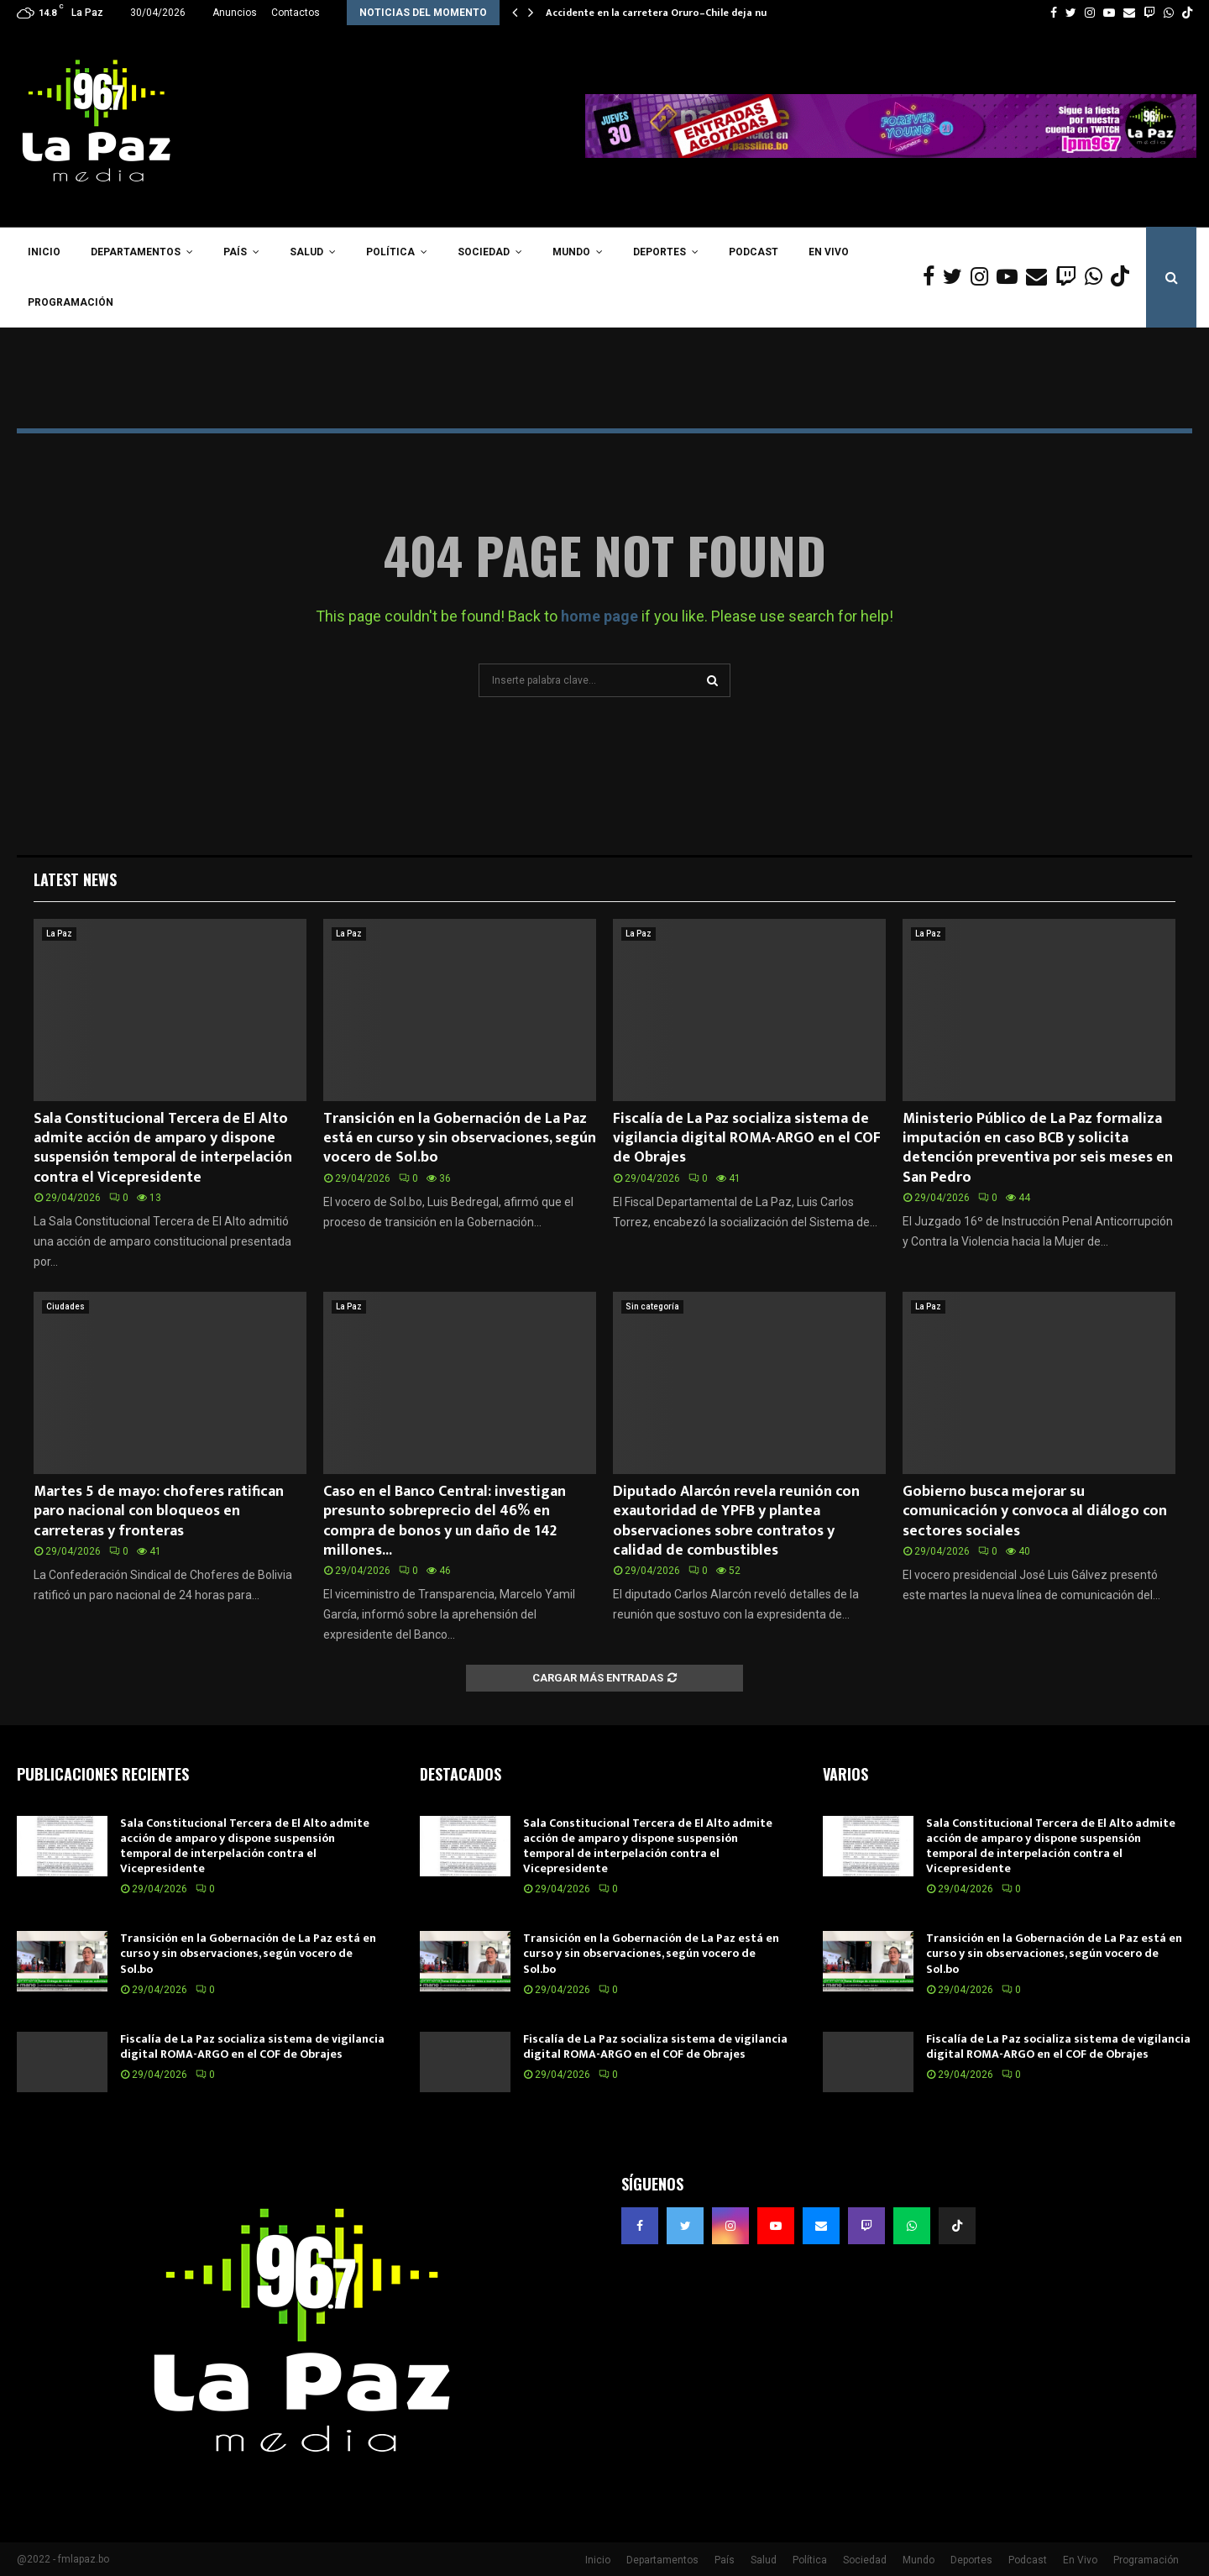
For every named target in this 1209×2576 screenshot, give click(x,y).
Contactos (295, 12)
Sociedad (484, 252)
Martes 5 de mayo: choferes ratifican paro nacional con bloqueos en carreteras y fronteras (159, 1511)
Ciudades (65, 1306)
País (235, 252)
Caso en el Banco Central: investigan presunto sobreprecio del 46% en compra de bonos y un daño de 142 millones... (444, 1521)
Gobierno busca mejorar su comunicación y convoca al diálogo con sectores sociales (1035, 1511)
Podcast (753, 252)
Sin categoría (652, 1306)
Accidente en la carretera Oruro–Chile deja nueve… (669, 12)
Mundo (571, 252)
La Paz (59, 933)
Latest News (75, 879)
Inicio (44, 252)
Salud (306, 252)
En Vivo (829, 252)
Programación (70, 302)
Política (390, 252)
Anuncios (234, 12)
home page (599, 616)
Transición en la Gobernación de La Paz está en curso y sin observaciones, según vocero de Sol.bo (459, 1138)
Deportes (659, 252)
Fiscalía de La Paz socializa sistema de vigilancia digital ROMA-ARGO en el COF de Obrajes (747, 1138)
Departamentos (136, 252)
